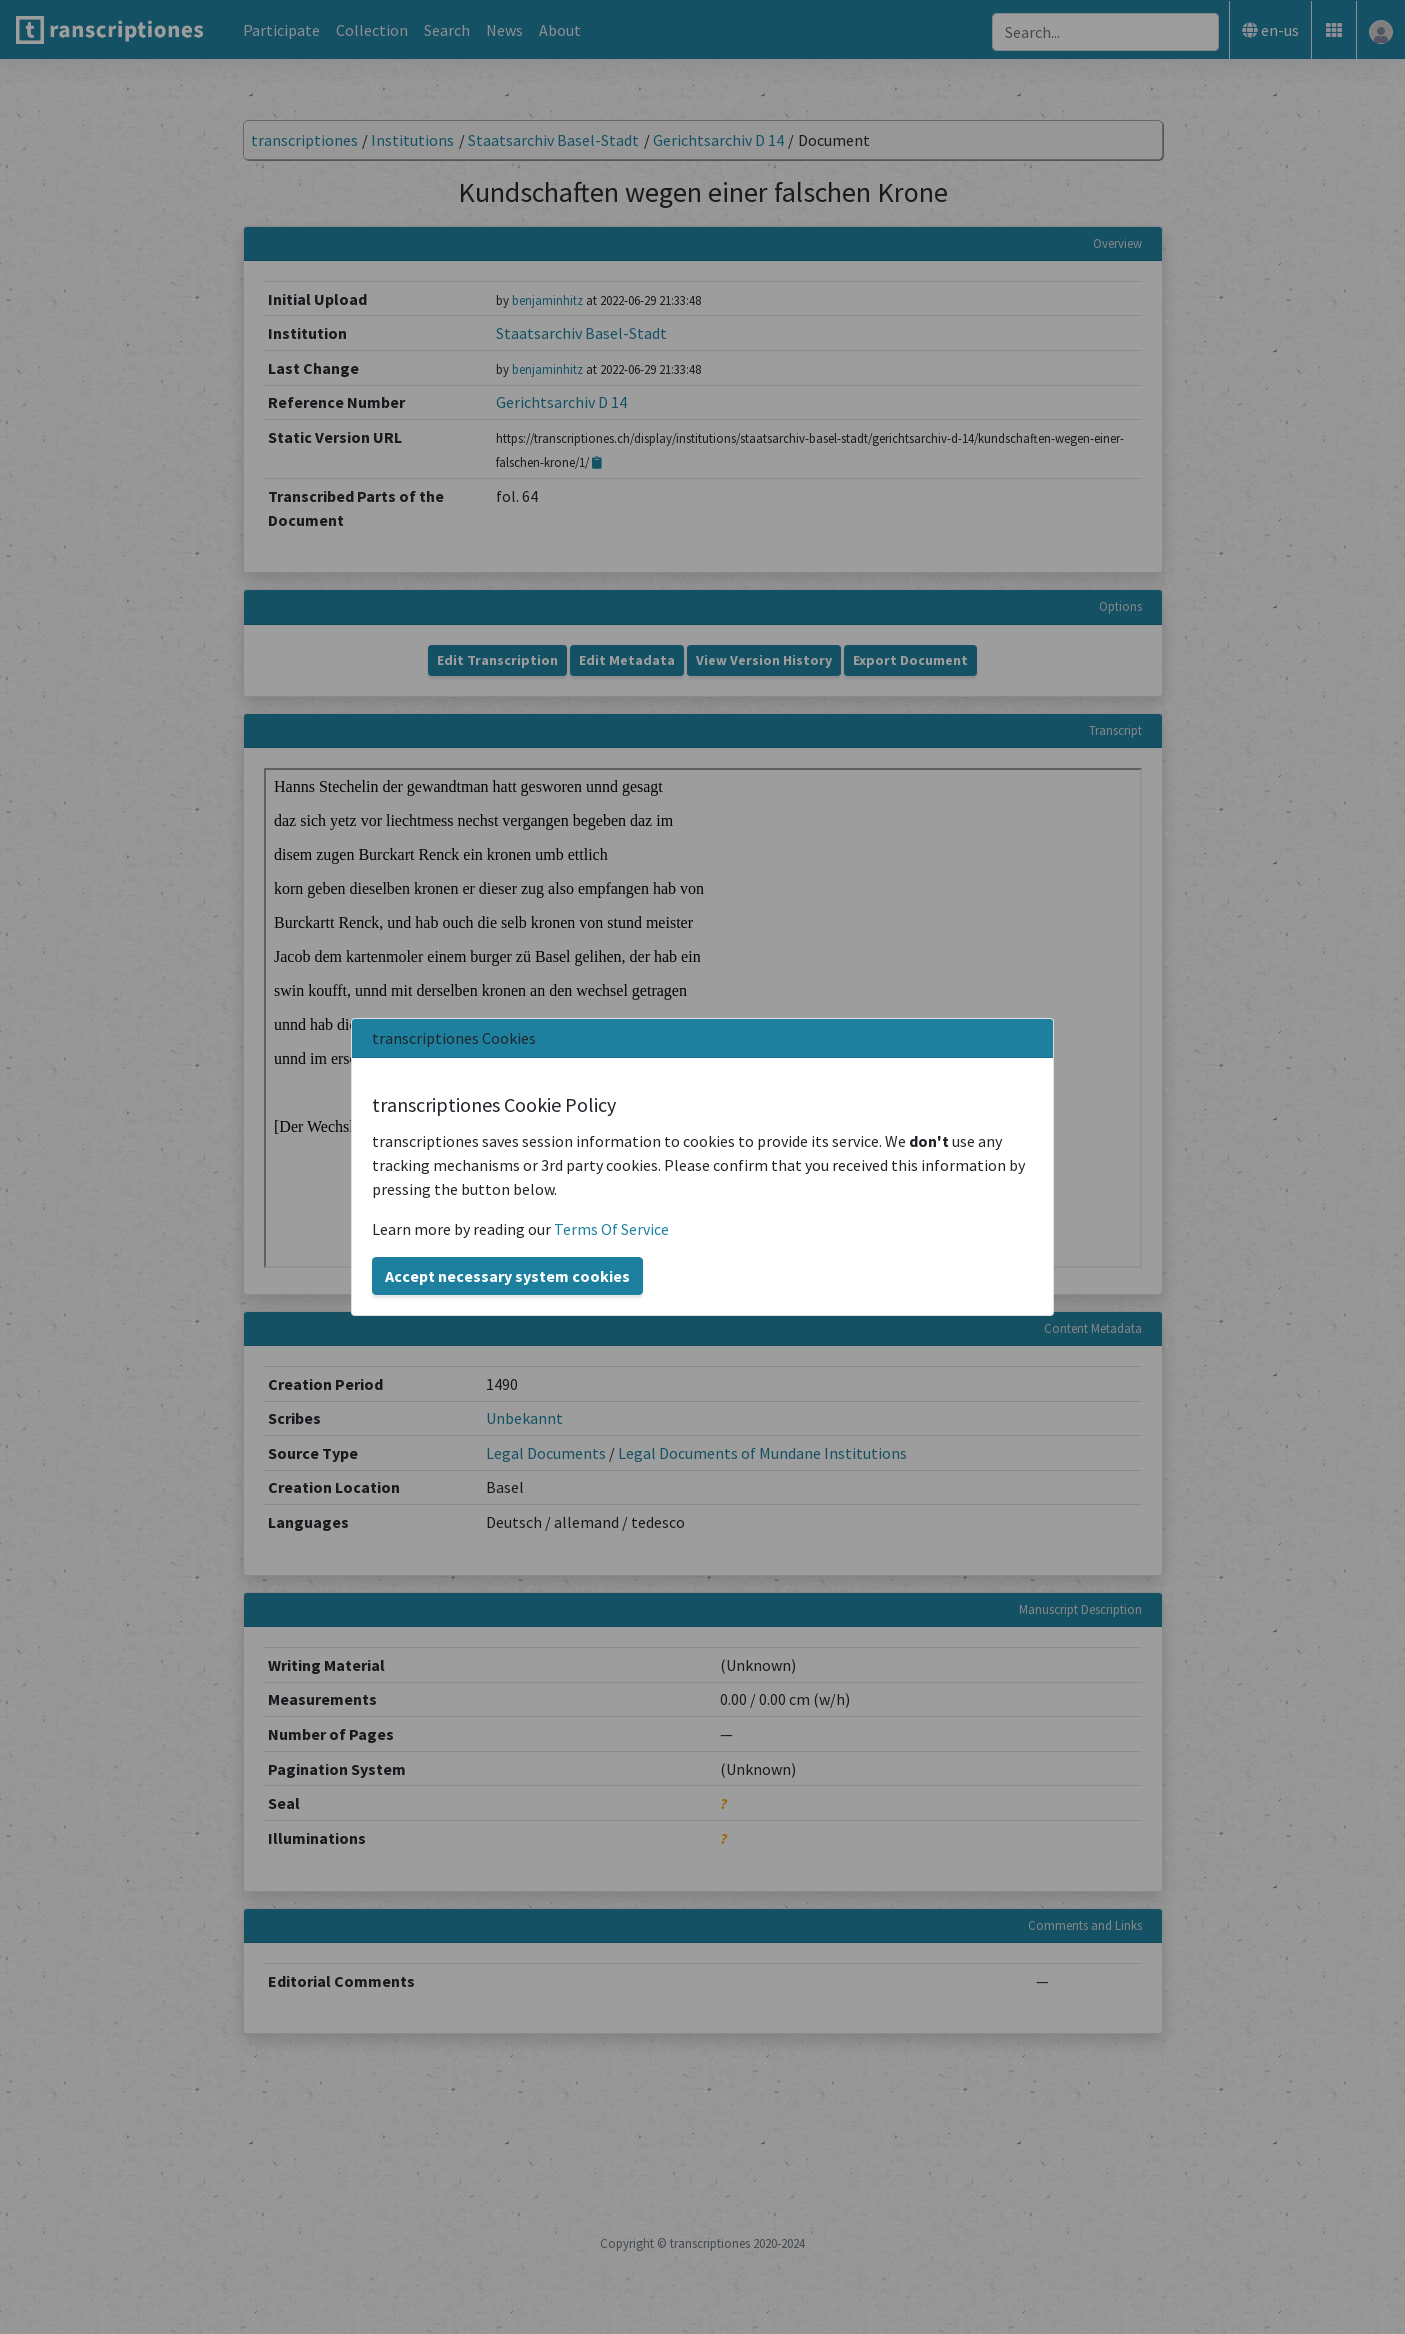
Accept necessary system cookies (507, 1276)
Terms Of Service (611, 1229)
